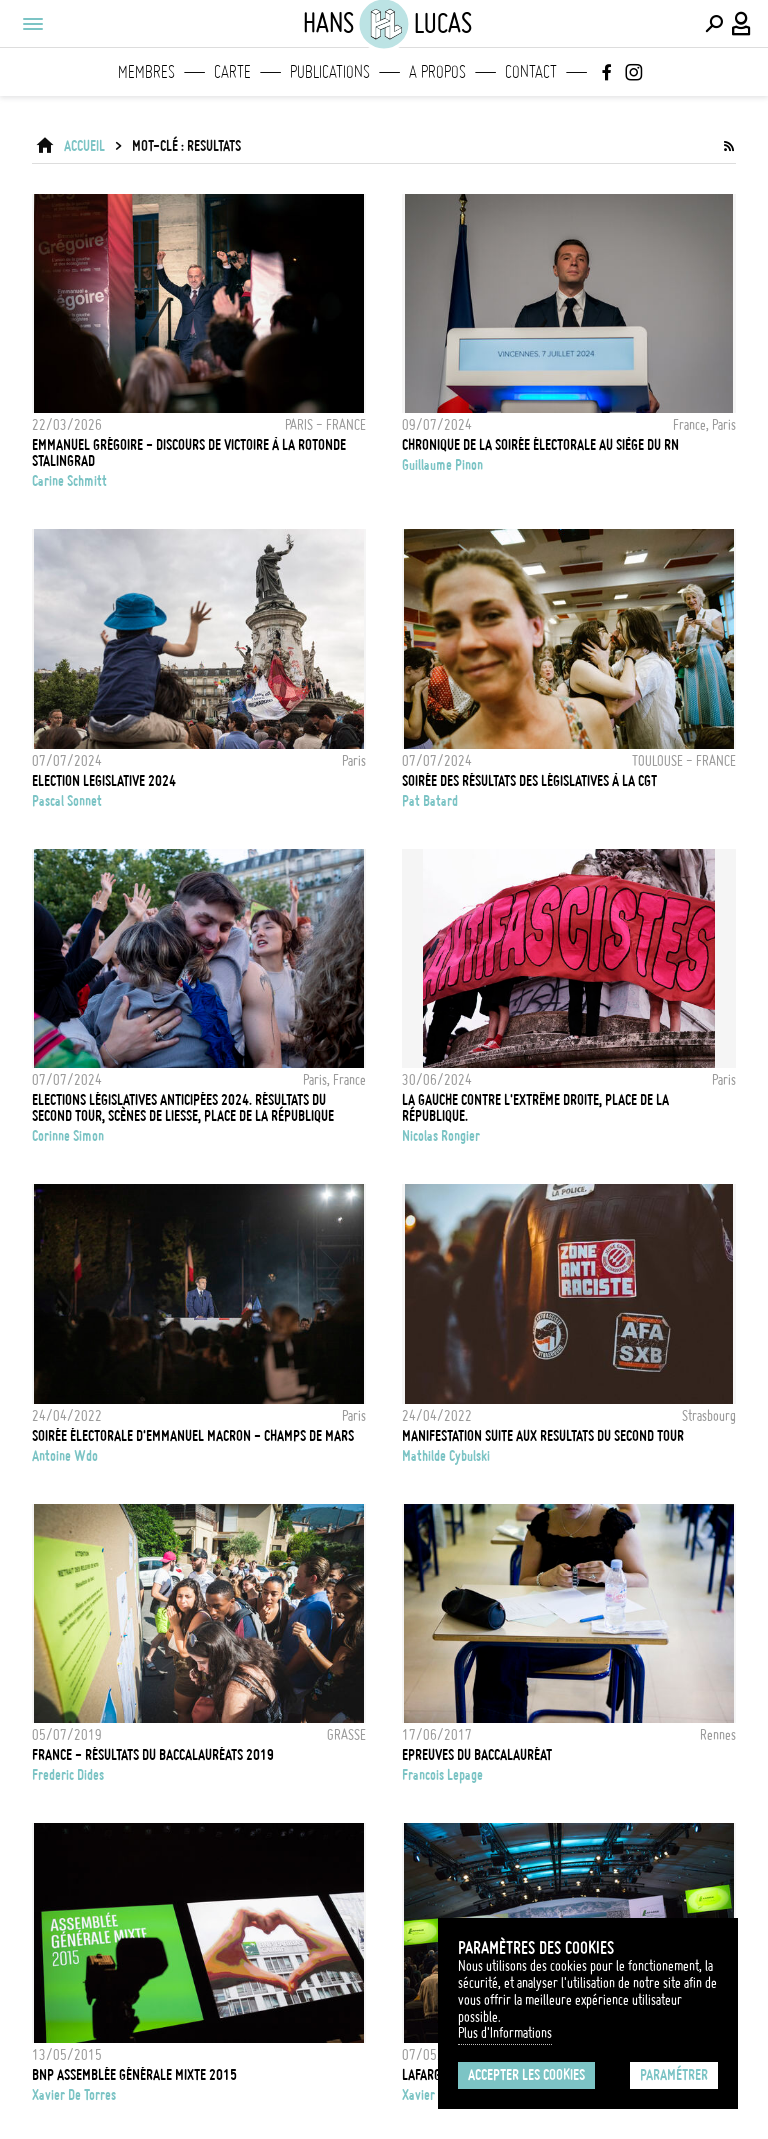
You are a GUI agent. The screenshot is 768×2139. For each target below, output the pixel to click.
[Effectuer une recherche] (714, 24)
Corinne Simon (68, 1136)
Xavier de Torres (74, 2095)
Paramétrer (674, 2075)
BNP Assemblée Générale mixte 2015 (134, 2075)
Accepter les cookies (526, 2075)
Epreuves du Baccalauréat (477, 1755)
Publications (330, 72)
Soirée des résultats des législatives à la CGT (529, 781)
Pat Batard (430, 801)
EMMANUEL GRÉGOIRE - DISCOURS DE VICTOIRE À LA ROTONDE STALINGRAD (189, 453)
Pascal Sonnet (67, 801)
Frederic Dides (68, 1775)
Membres (146, 72)
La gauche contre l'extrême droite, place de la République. (535, 1108)
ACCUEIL (84, 146)
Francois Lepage (442, 1775)
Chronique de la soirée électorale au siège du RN (540, 445)
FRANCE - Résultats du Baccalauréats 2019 (153, 1755)
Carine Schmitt (69, 481)
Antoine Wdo (65, 1456)
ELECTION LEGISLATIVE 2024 (104, 781)
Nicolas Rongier (441, 1136)
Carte (232, 72)
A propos (437, 72)
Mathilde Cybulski (446, 1456)
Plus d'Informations (505, 2033)
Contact (531, 72)
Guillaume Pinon (442, 465)
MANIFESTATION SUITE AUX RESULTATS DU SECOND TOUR (543, 1436)
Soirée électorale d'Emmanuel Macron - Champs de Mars (193, 1436)
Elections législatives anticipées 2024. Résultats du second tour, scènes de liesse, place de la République (183, 1108)
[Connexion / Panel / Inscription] (742, 24)
